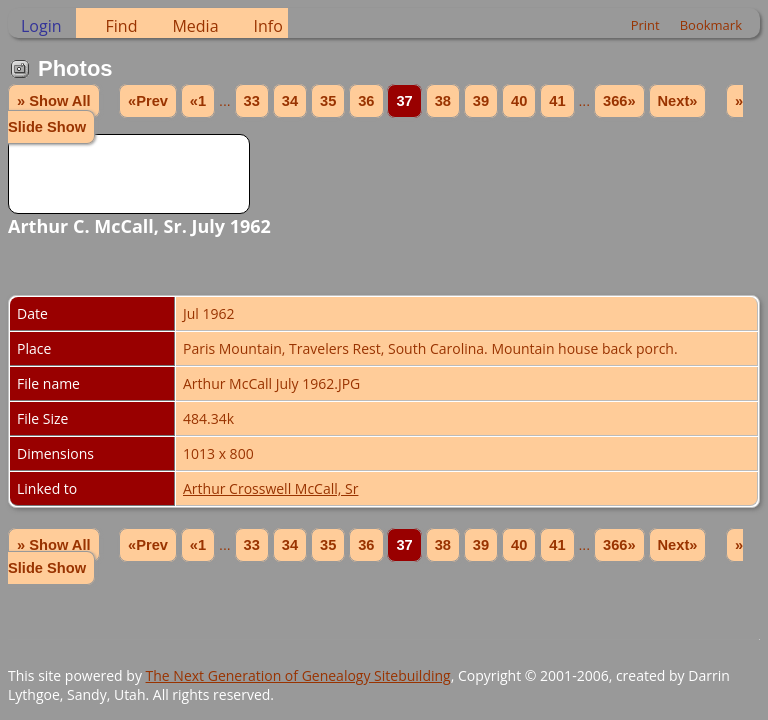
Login (41, 26)
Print (645, 25)
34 (290, 101)
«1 (198, 101)
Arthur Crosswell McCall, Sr (270, 488)
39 (481, 101)
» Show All (54, 101)
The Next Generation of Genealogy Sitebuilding (298, 675)
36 (366, 101)
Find (122, 26)
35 (328, 101)
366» (619, 101)
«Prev (148, 101)
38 (443, 101)
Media (195, 26)
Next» (678, 101)
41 (557, 101)
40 (519, 101)
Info (268, 26)
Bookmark (711, 25)
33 (252, 101)
